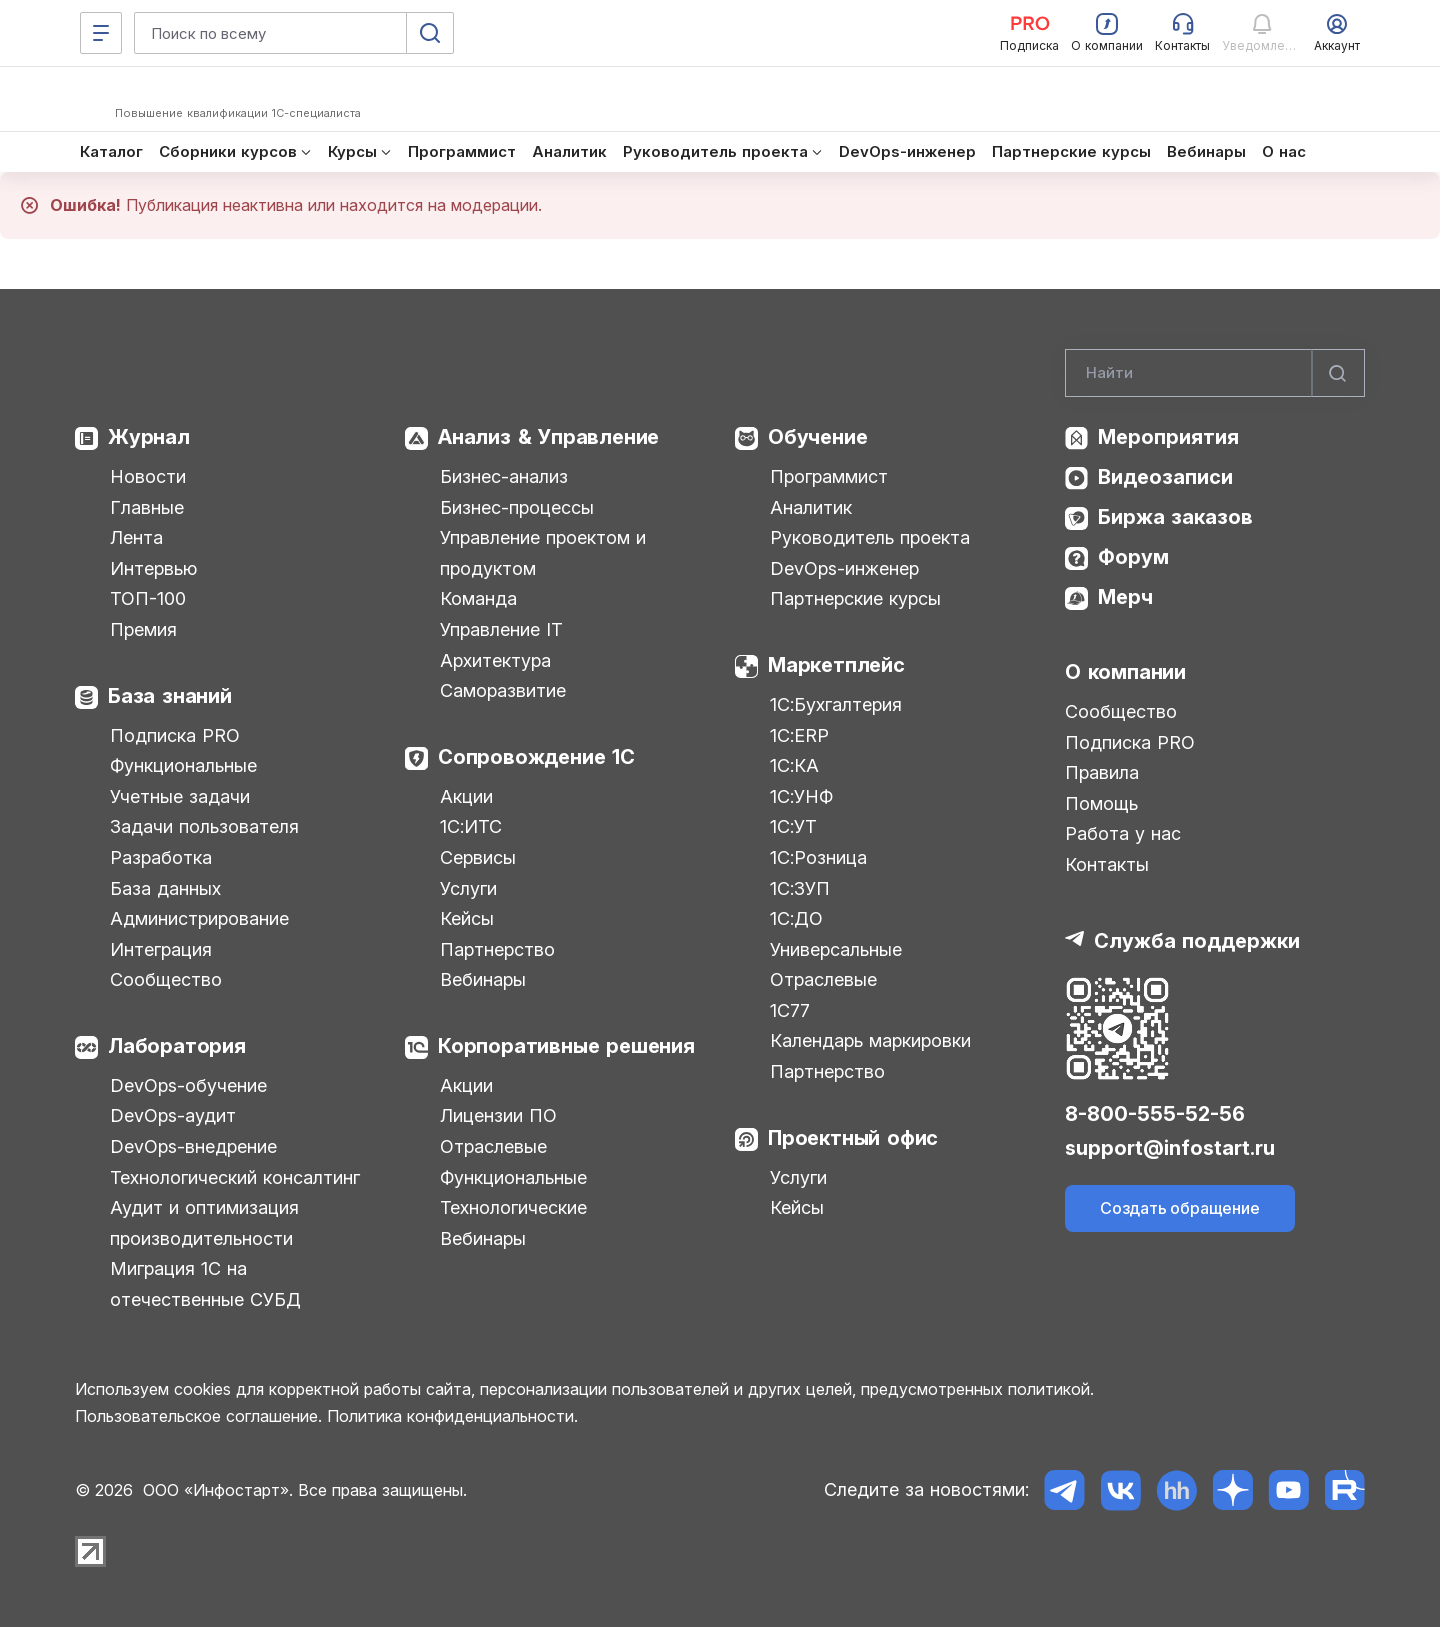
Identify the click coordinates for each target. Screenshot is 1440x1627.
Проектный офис (853, 1138)
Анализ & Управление (548, 437)
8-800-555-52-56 (1155, 1114)
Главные (147, 507)
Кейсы (467, 918)
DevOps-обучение (188, 1085)
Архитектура (495, 660)
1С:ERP (799, 735)
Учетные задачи (180, 796)
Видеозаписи (1165, 477)
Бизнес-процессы (517, 507)
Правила (1102, 772)
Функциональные (183, 765)
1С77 (790, 1010)
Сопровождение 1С (536, 757)
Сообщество (166, 979)
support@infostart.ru (1170, 1148)
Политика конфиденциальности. (452, 1416)
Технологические (513, 1207)
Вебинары (483, 979)
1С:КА (794, 765)
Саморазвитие (503, 690)
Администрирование (199, 918)
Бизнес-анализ (504, 476)
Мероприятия (1168, 437)
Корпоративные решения (566, 1046)
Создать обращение (1180, 1208)
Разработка (161, 857)
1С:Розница (818, 857)
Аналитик (811, 507)
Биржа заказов (1175, 517)
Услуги (468, 888)
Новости (148, 476)
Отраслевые (493, 1146)
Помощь (1101, 803)
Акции (466, 796)
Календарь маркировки (870, 1040)
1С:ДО (796, 918)
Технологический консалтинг (235, 1177)
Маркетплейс (836, 665)
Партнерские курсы (855, 598)
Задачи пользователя (204, 826)
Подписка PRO (175, 735)
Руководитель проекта (870, 537)
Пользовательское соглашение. (198, 1416)
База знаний (170, 696)
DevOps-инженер (844, 568)
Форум (1133, 557)
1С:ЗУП (800, 888)
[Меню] (101, 33)
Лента (136, 537)
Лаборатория (177, 1046)
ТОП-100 (148, 598)
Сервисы (478, 857)
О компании (1125, 672)
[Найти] (1338, 373)
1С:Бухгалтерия (836, 704)
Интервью (153, 568)
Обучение (817, 437)
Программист (829, 476)
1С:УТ (793, 826)
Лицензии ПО (498, 1115)
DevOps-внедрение (193, 1146)
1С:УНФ (801, 796)
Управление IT (501, 629)
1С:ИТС (471, 826)
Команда (478, 598)
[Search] (1215, 373)
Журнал (149, 437)
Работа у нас (1123, 833)
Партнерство (497, 949)
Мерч (1125, 597)
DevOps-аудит (173, 1115)
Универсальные (836, 949)
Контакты (1107, 864)
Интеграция (161, 949)
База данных (165, 888)
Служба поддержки (1197, 941)
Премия (143, 629)
